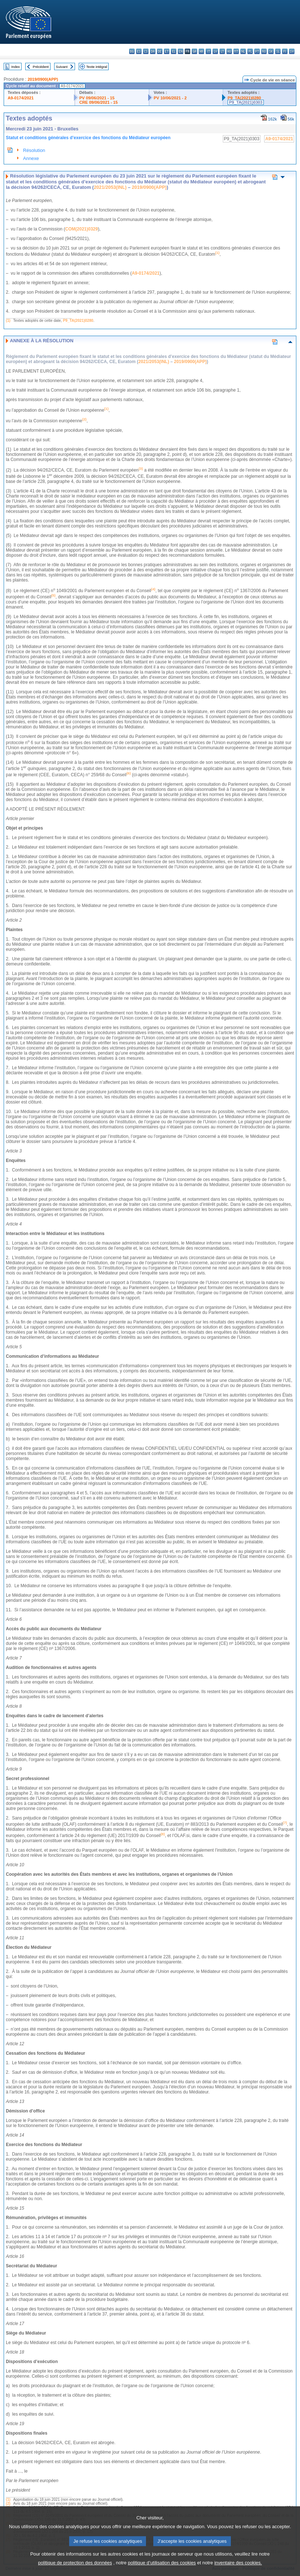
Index (15, 67)
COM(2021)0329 (81, 229)
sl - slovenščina (278, 51)
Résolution (34, 150)
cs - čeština (146, 51)
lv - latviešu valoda (215, 51)
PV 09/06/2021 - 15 (97, 98)
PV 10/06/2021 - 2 (170, 98)
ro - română (264, 51)
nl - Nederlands (243, 51)
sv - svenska (292, 51)
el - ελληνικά (173, 51)
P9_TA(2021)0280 (244, 98)
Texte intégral (96, 67)
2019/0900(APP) (42, 79)
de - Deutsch (159, 51)
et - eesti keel (166, 51)
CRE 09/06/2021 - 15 (98, 102)
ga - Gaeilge (194, 51)
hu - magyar (229, 51)
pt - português (257, 51)
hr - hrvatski (201, 51)
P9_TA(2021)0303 (245, 102)
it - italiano (208, 51)
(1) (8, 321)
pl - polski (250, 51)
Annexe (31, 158)
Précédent (41, 67)
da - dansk (152, 51)
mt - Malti (236, 51)
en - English (180, 51)
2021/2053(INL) (110, 187)
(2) (8, 2503)
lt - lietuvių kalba (222, 51)
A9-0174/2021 (21, 98)
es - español (139, 51)
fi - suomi (285, 51)
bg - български (132, 51)
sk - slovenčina (271, 51)
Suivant (62, 67)
